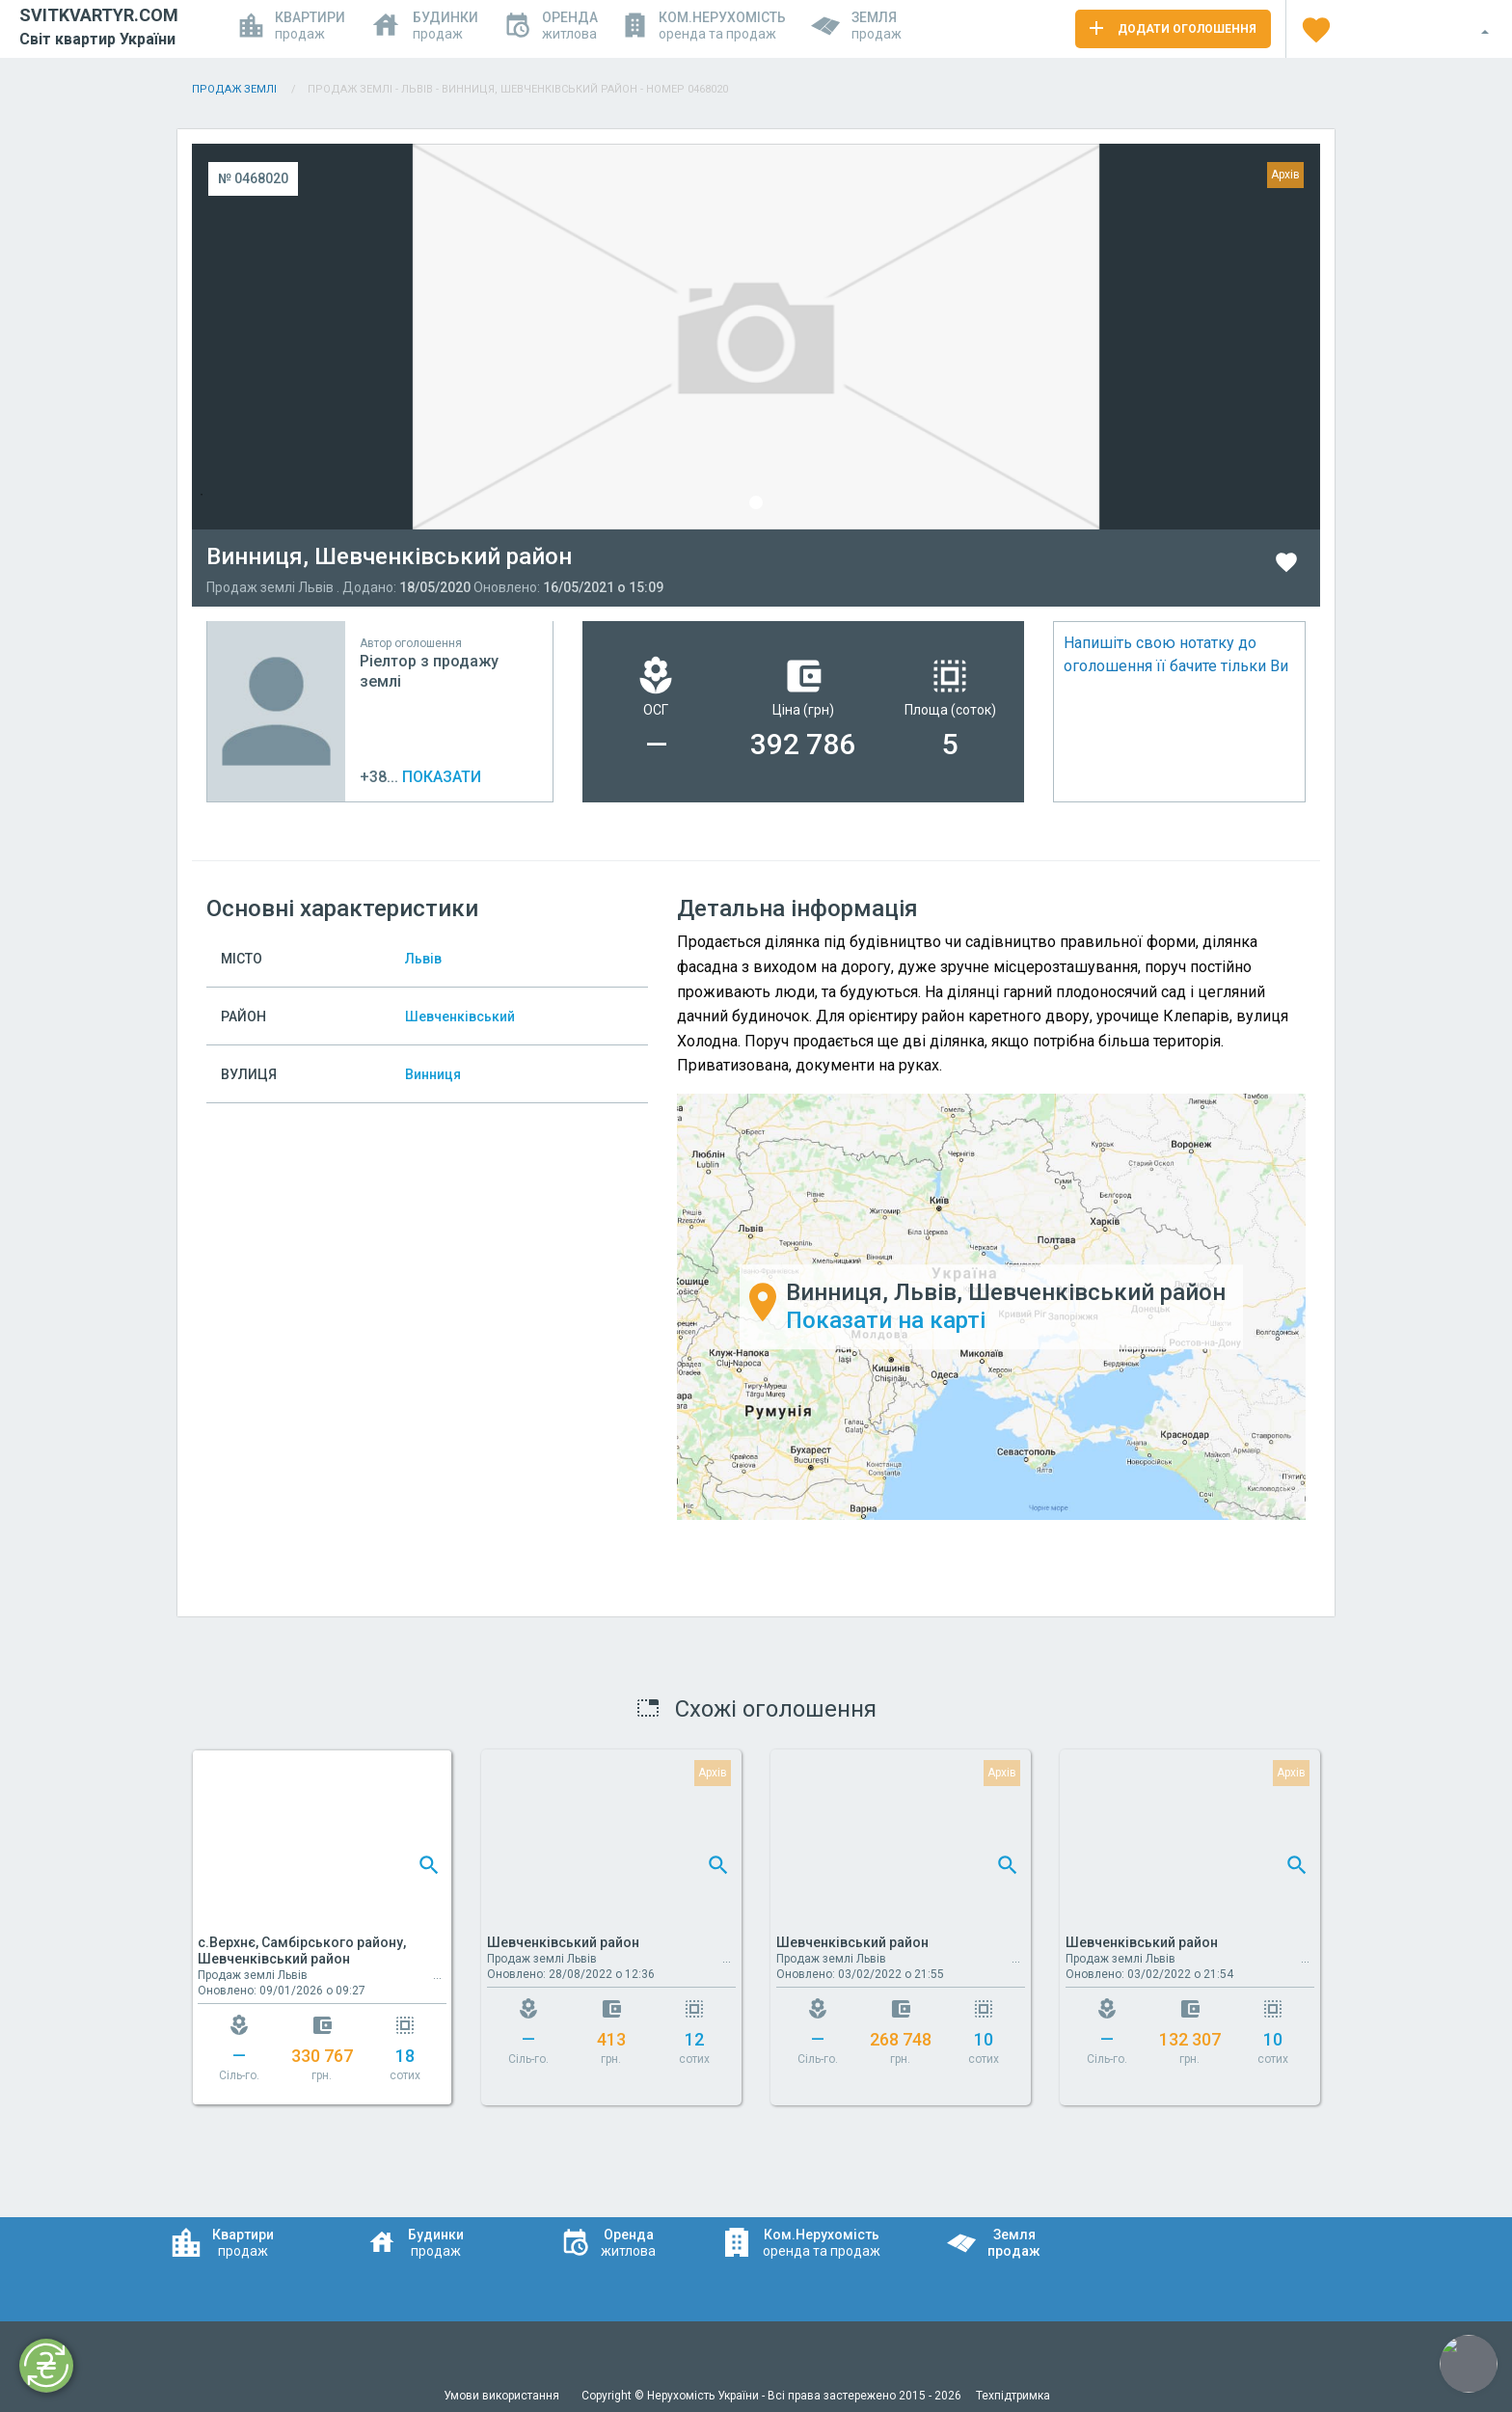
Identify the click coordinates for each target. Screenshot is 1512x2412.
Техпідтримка (1013, 2395)
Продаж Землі (236, 89)
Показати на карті (886, 1320)
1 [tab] (756, 502)
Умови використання (503, 2395)
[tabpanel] (756, 336)
